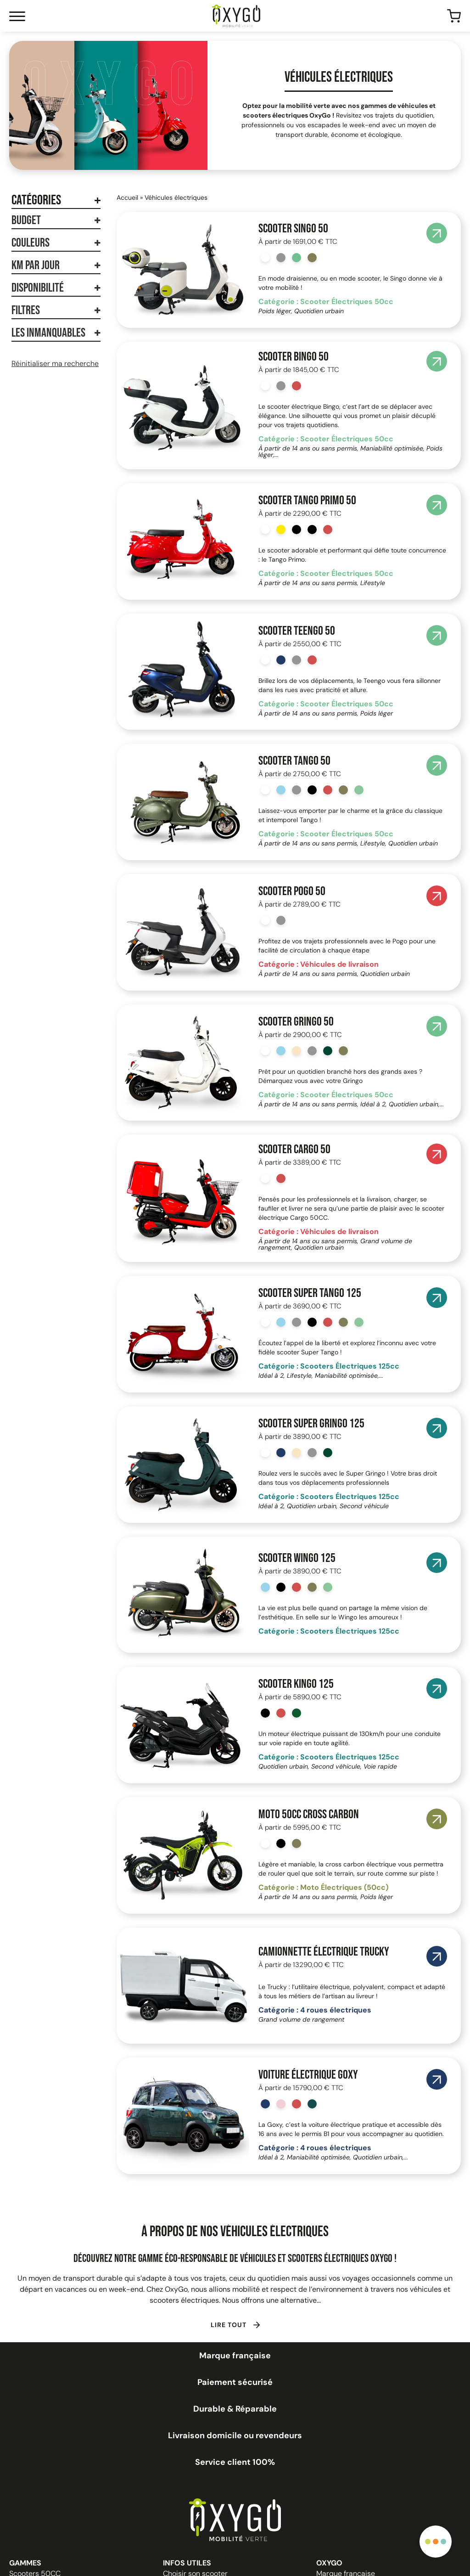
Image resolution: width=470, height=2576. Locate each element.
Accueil (127, 197)
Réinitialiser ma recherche (55, 363)
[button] (235, 2324)
